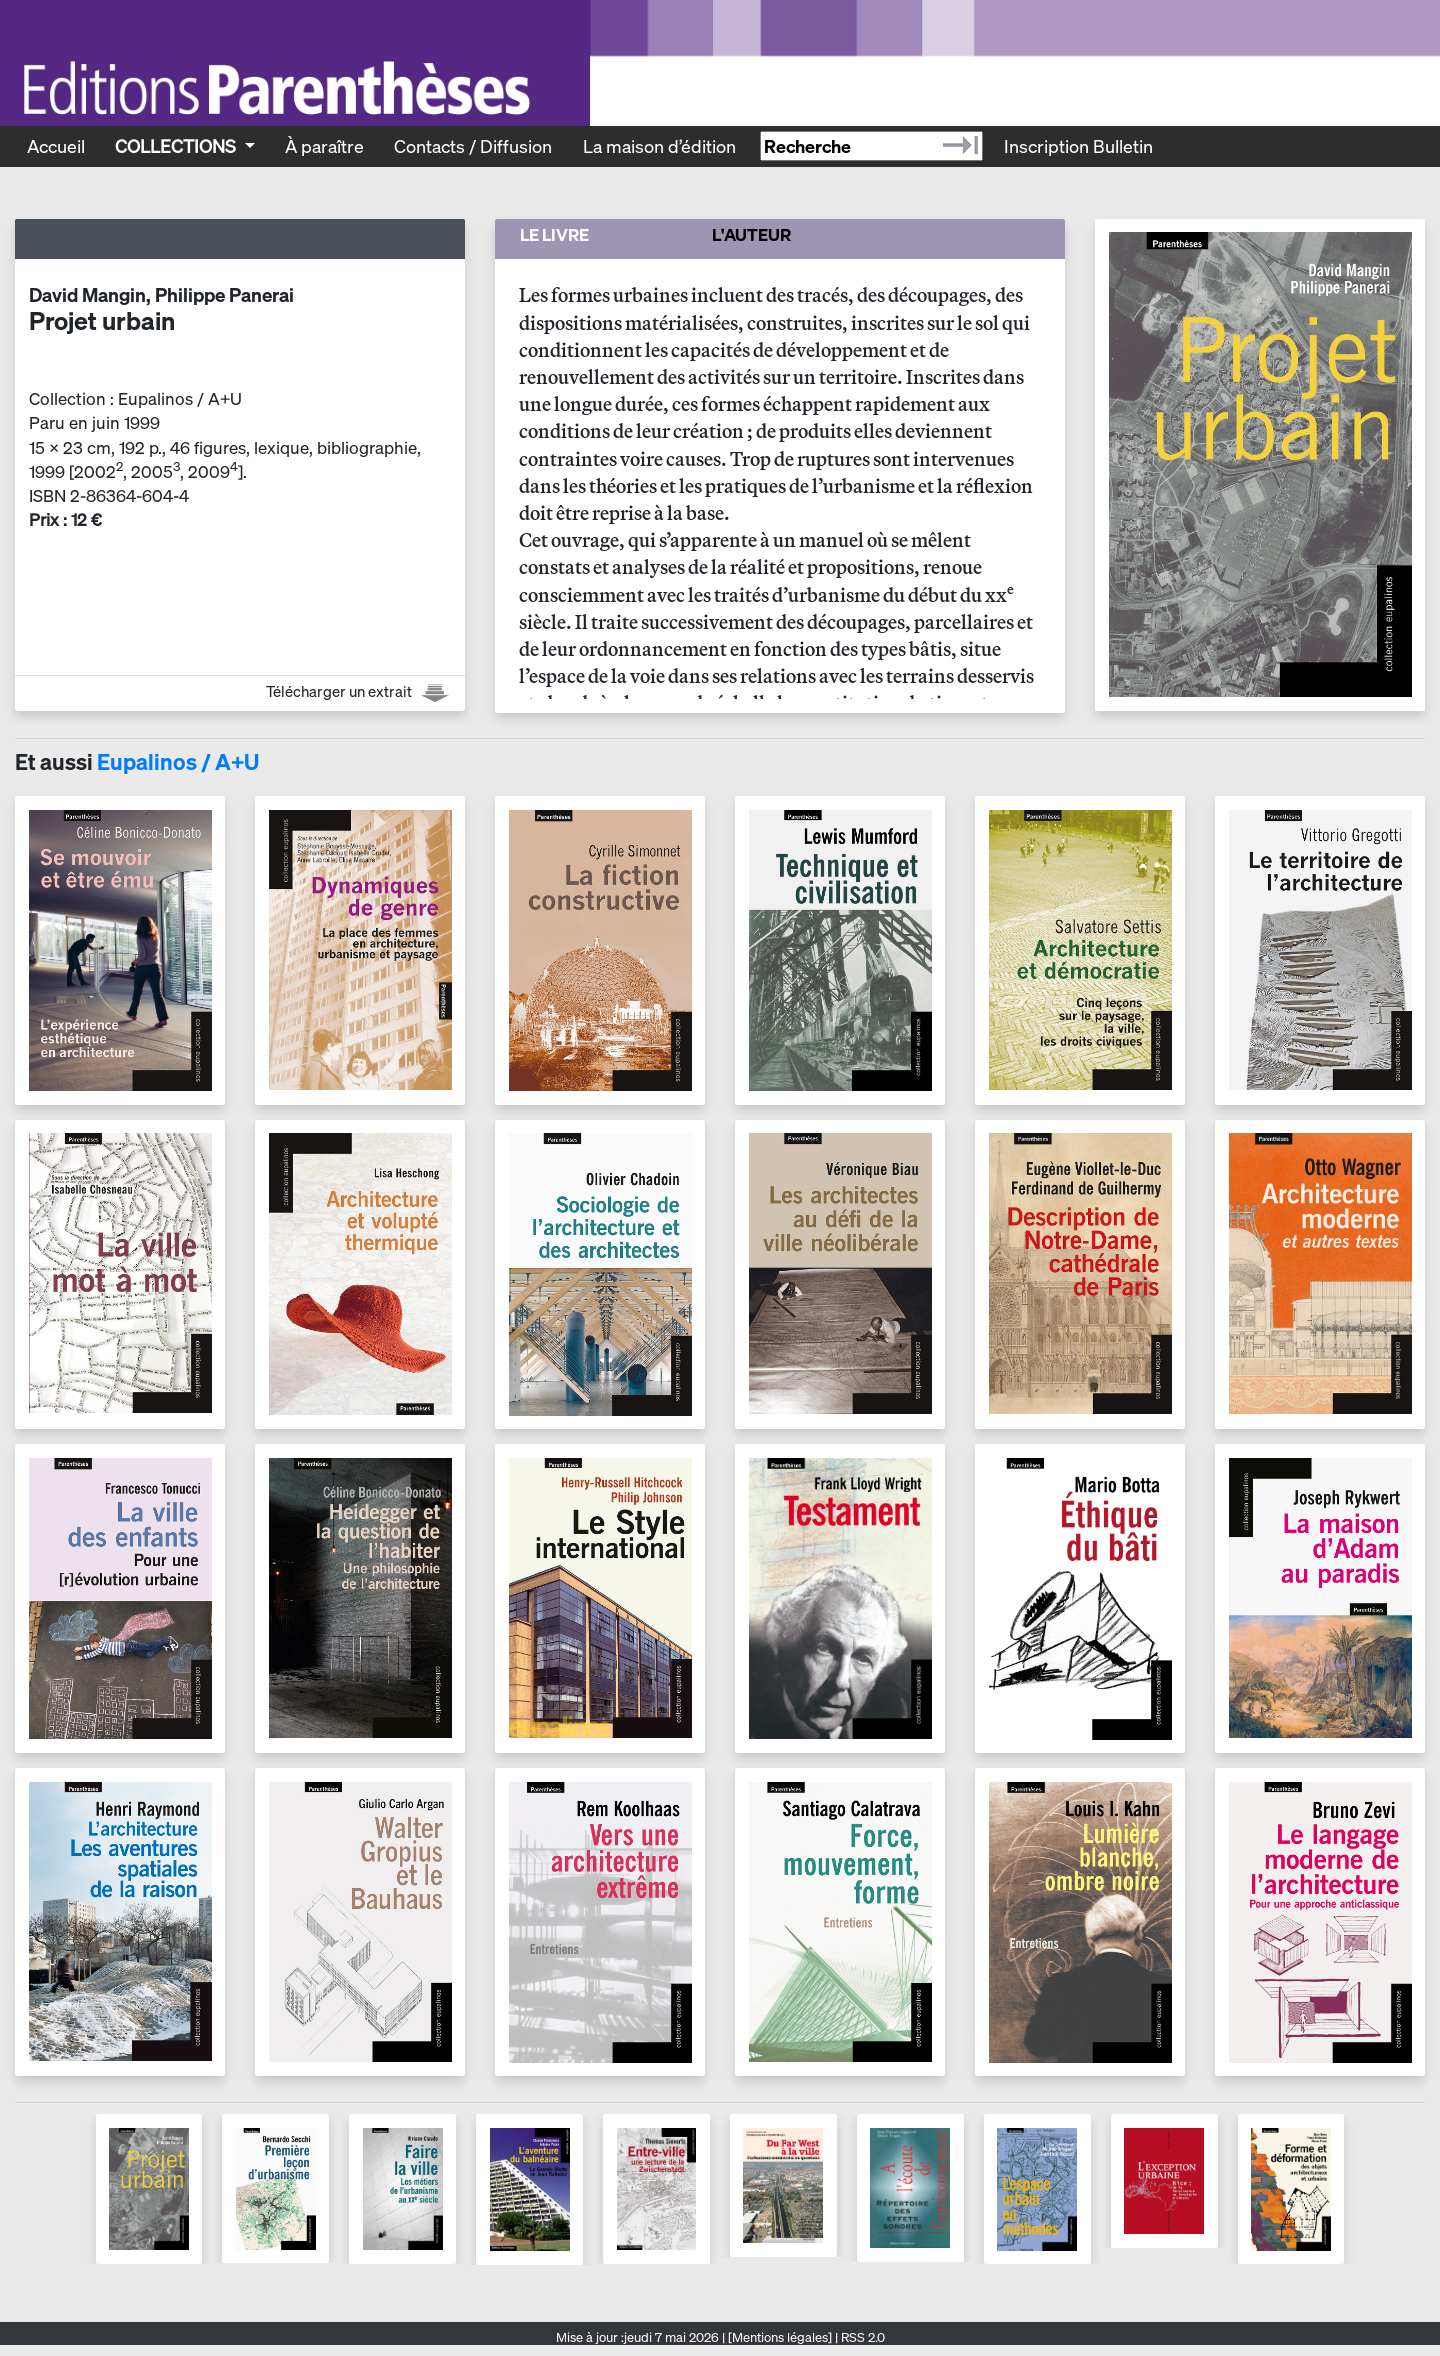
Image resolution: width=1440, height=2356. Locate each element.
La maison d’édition (659, 146)
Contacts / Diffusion (473, 146)
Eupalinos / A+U (178, 762)
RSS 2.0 (861, 2337)
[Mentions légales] (780, 2337)
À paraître (324, 146)
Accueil (56, 146)
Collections (177, 146)
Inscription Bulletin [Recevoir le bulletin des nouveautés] (1078, 146)
